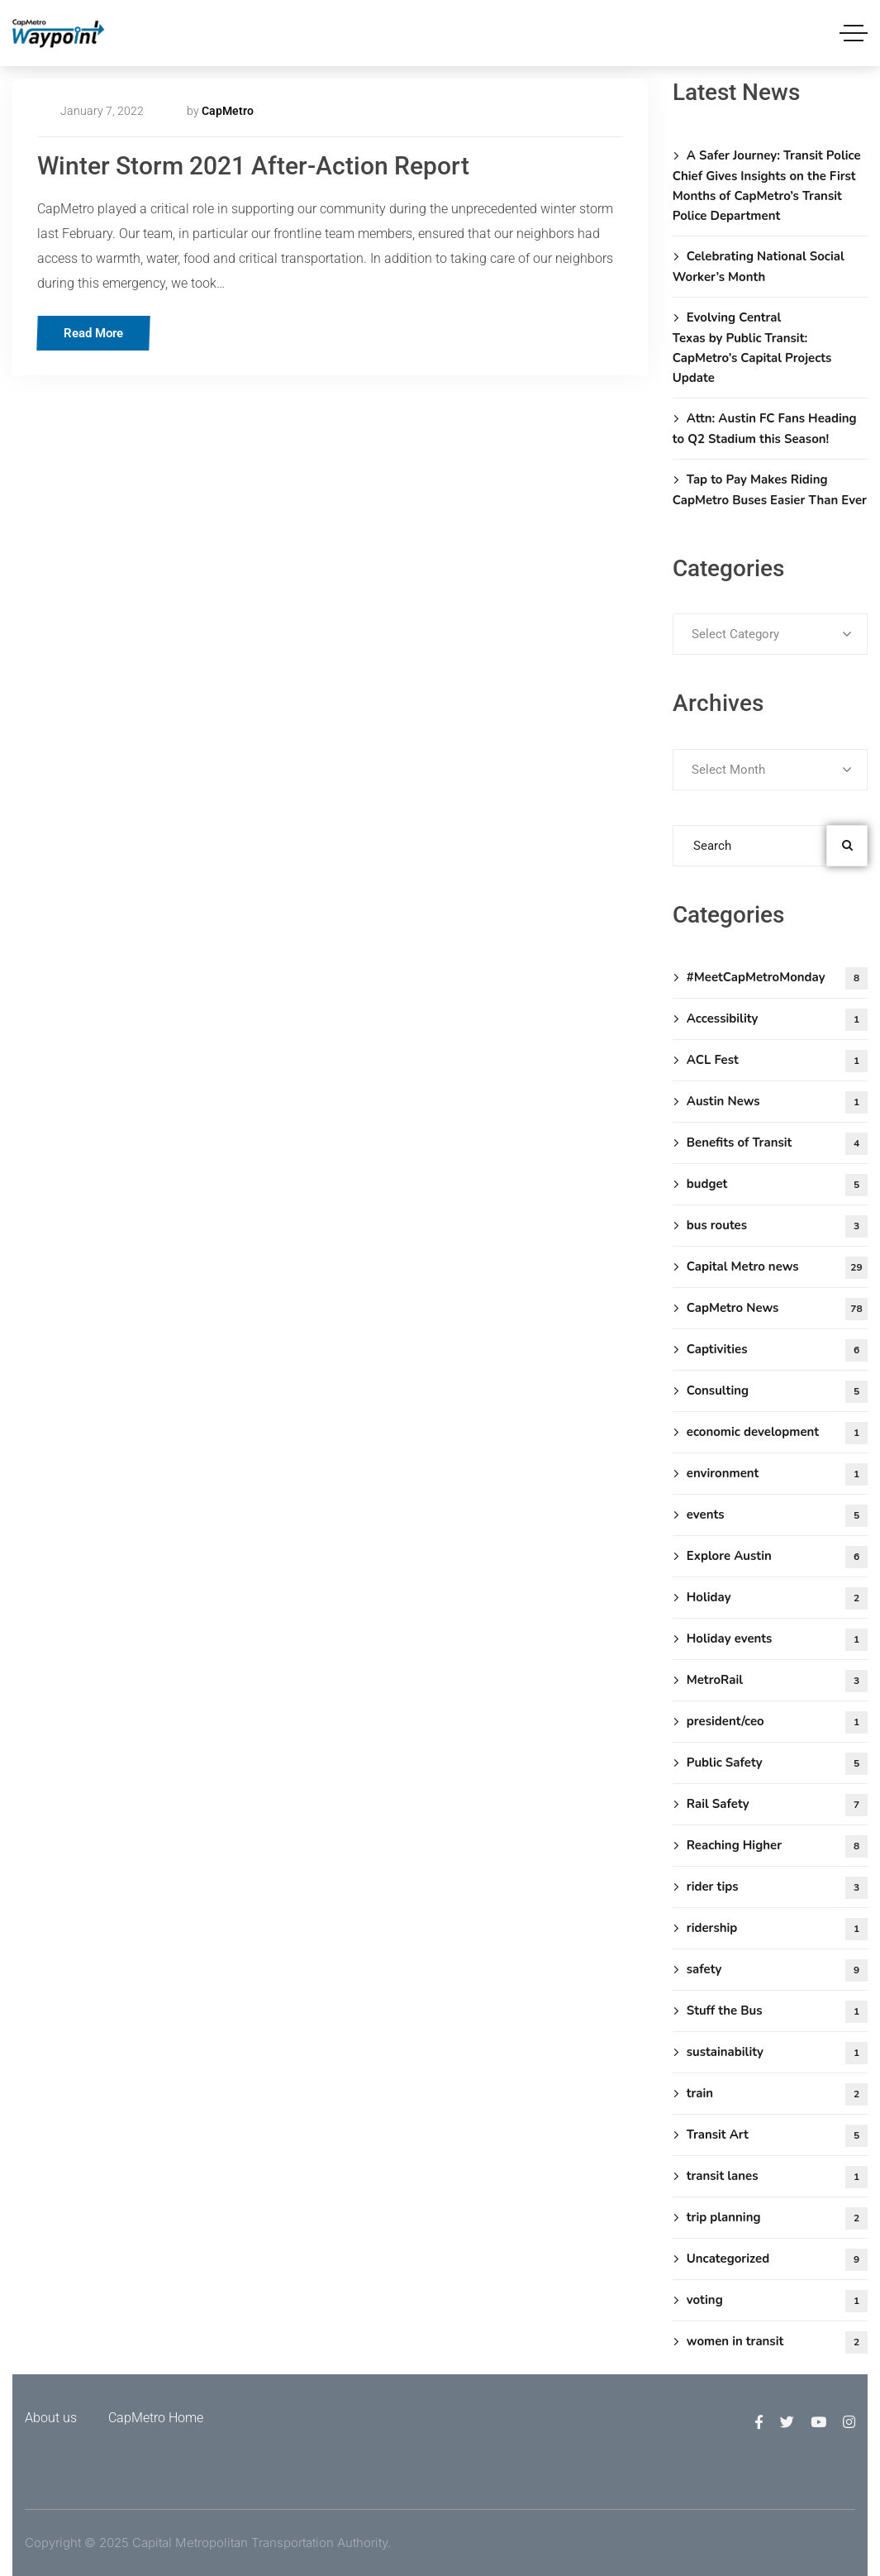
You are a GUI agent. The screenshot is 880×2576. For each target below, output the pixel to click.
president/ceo (777, 1722)
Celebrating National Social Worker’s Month (758, 266)
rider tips (777, 1888)
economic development (777, 1433)
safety (777, 1970)
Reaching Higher (777, 1846)
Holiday (777, 1598)
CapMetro (228, 110)
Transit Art (777, 2136)
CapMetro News (777, 1309)
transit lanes (777, 2177)
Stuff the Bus (777, 2012)
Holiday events (777, 1640)
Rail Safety (777, 1805)
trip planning (777, 2218)
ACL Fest (777, 1061)
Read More (98, 333)
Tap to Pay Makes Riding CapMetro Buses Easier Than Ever (770, 489)
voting (777, 2301)
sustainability (777, 2053)
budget (777, 1185)
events (777, 1516)
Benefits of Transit (777, 1144)
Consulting (777, 1392)
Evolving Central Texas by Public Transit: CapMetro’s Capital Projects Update (752, 347)
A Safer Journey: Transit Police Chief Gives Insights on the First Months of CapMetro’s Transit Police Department (767, 185)
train (777, 2094)
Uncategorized (777, 2260)
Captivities (777, 1350)
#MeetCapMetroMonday (777, 978)
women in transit (777, 2342)
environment (777, 1474)
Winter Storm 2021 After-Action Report (253, 165)
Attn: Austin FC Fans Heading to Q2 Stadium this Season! (765, 428)
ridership (777, 1929)
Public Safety (777, 1764)
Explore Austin (777, 1557)
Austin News (777, 1102)
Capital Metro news (777, 1268)
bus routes (777, 1226)
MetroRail (777, 1681)
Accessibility (777, 1020)
